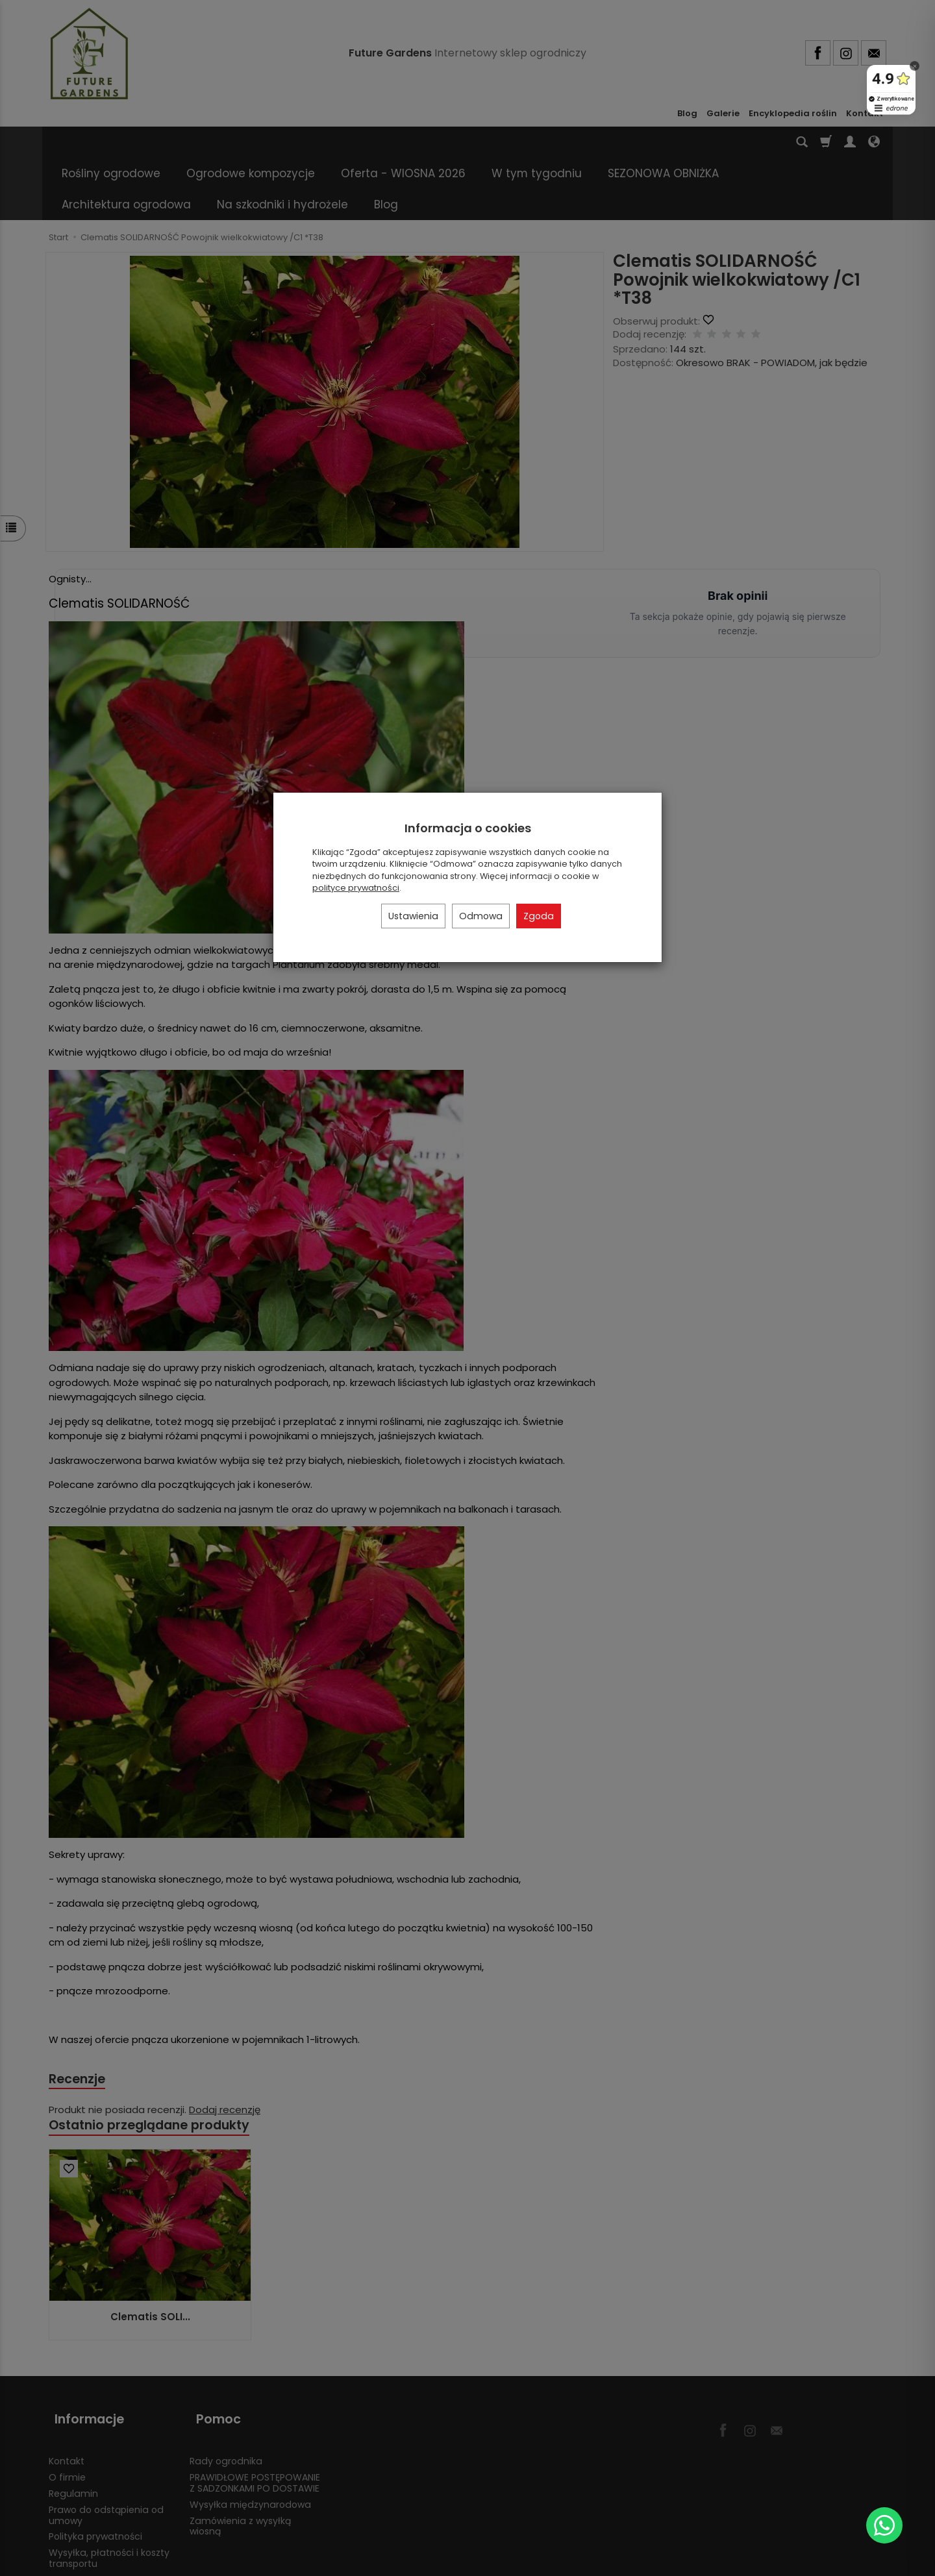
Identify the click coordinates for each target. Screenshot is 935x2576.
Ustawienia (413, 916)
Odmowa (481, 916)
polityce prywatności (355, 887)
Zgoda (538, 916)
